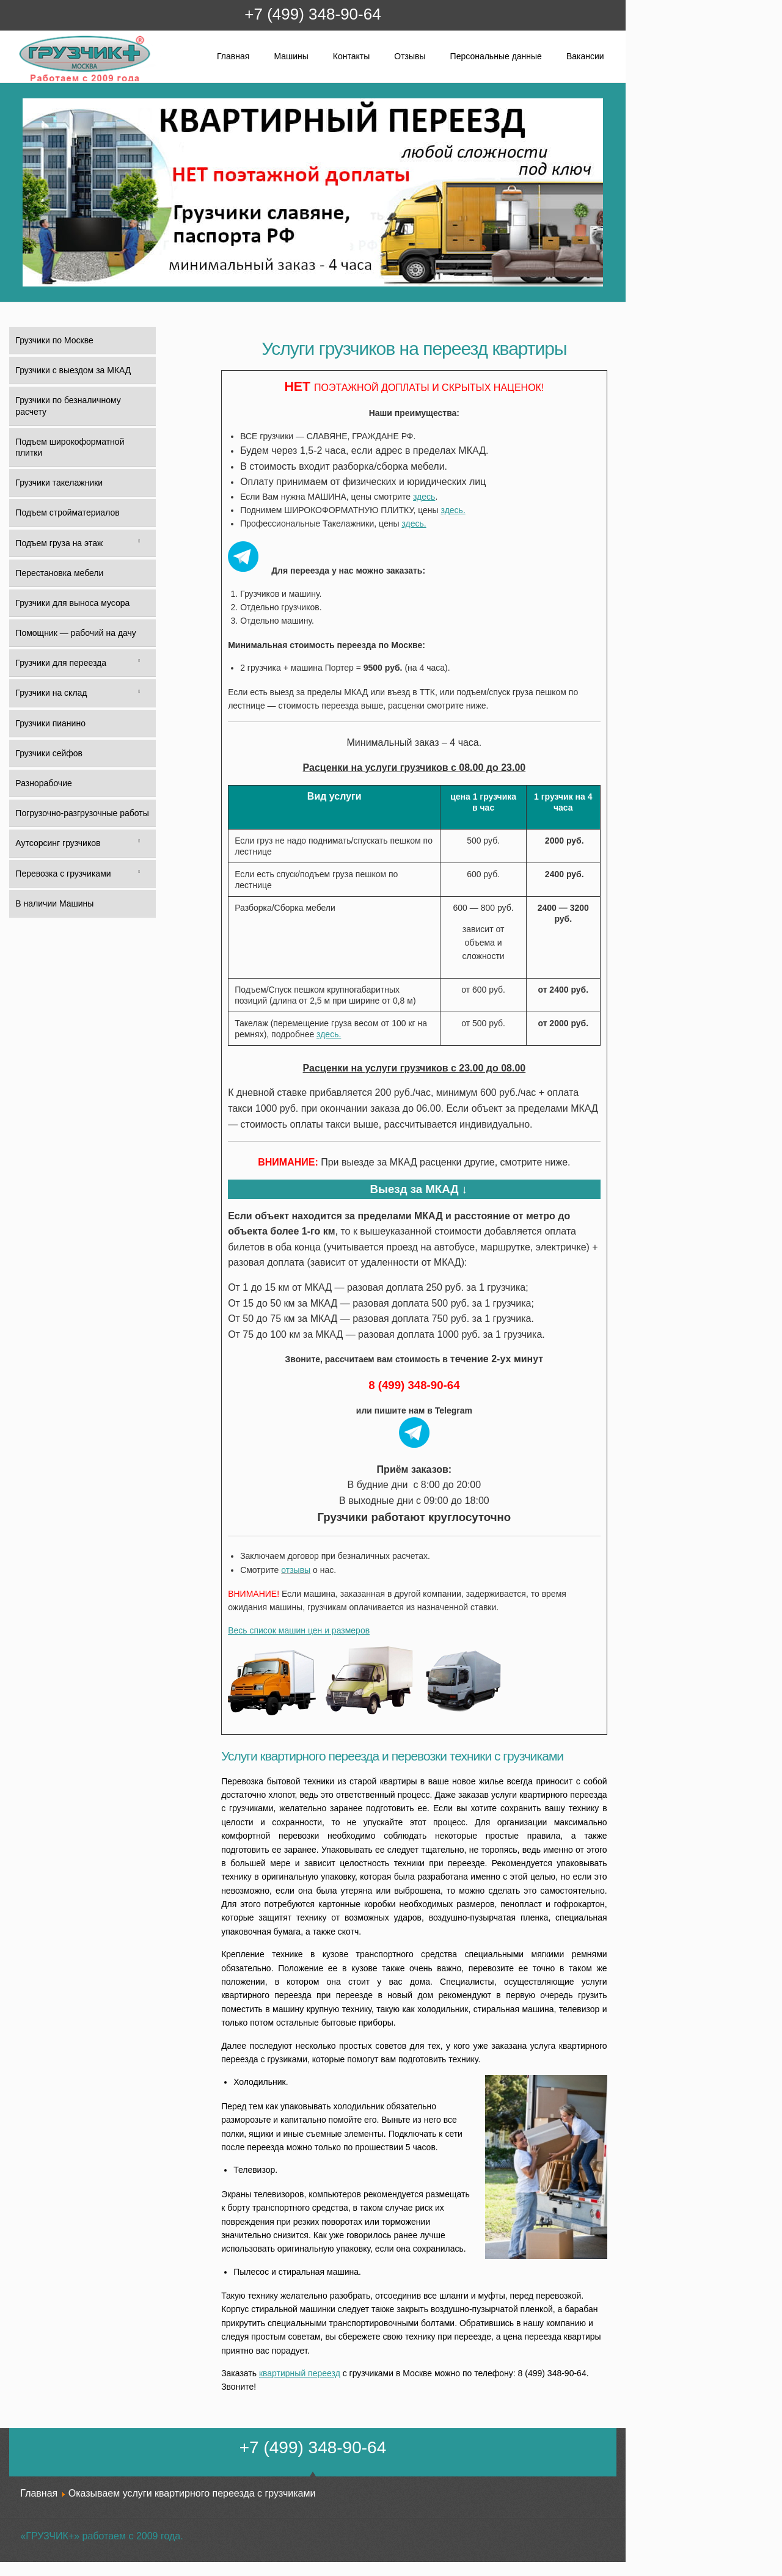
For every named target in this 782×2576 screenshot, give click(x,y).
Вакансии (585, 56)
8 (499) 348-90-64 (413, 1385)
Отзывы (409, 56)
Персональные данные (496, 56)
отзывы (295, 1570)
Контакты (351, 56)
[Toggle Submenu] (139, 543)
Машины (291, 56)
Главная (233, 56)
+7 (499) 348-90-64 (312, 14)
